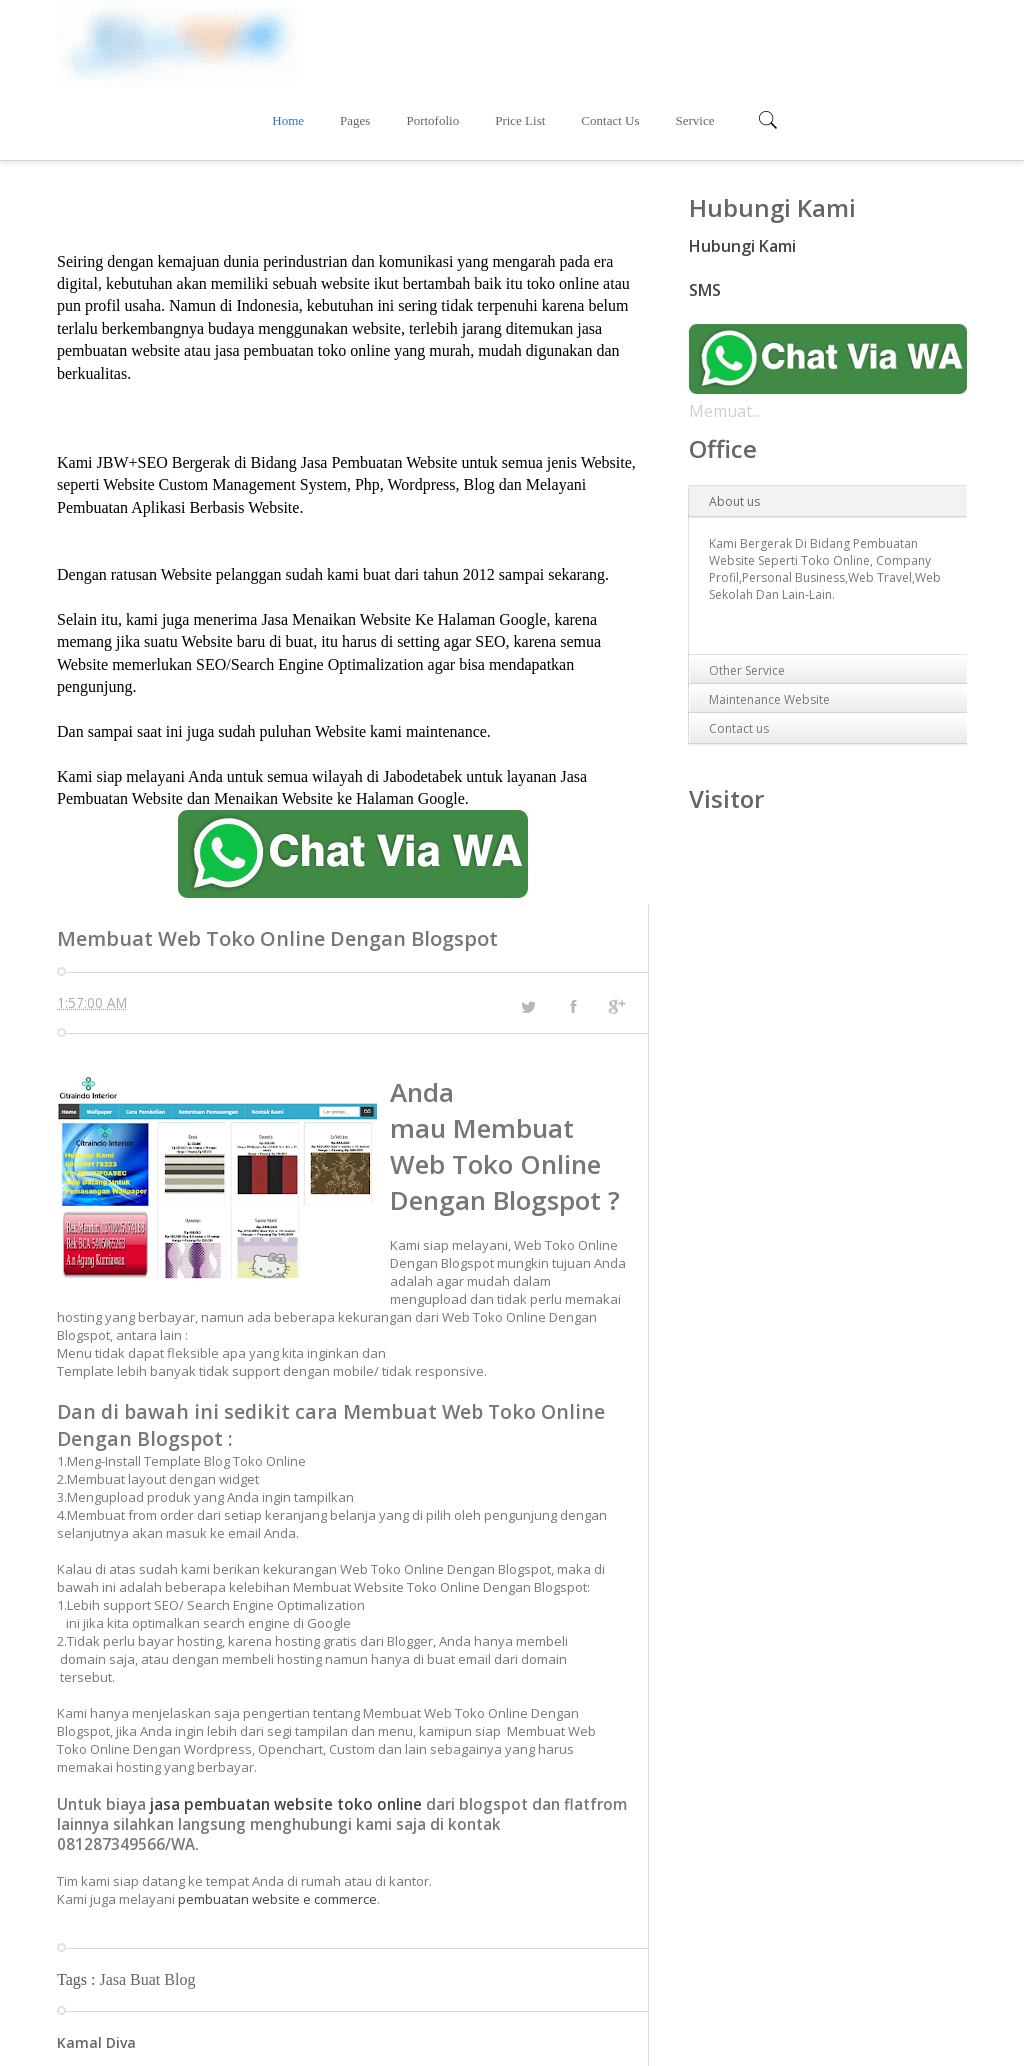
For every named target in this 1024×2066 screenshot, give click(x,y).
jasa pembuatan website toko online (286, 1724)
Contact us (739, 648)
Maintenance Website (769, 619)
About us (734, 421)
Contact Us (771, 40)
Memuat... (725, 331)
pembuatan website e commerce (277, 1819)
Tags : (78, 1899)
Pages (516, 40)
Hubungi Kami (742, 166)
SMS (705, 210)
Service (855, 40)
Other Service (747, 590)
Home (449, 40)
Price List (681, 40)
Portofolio (593, 40)
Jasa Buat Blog (147, 1899)
